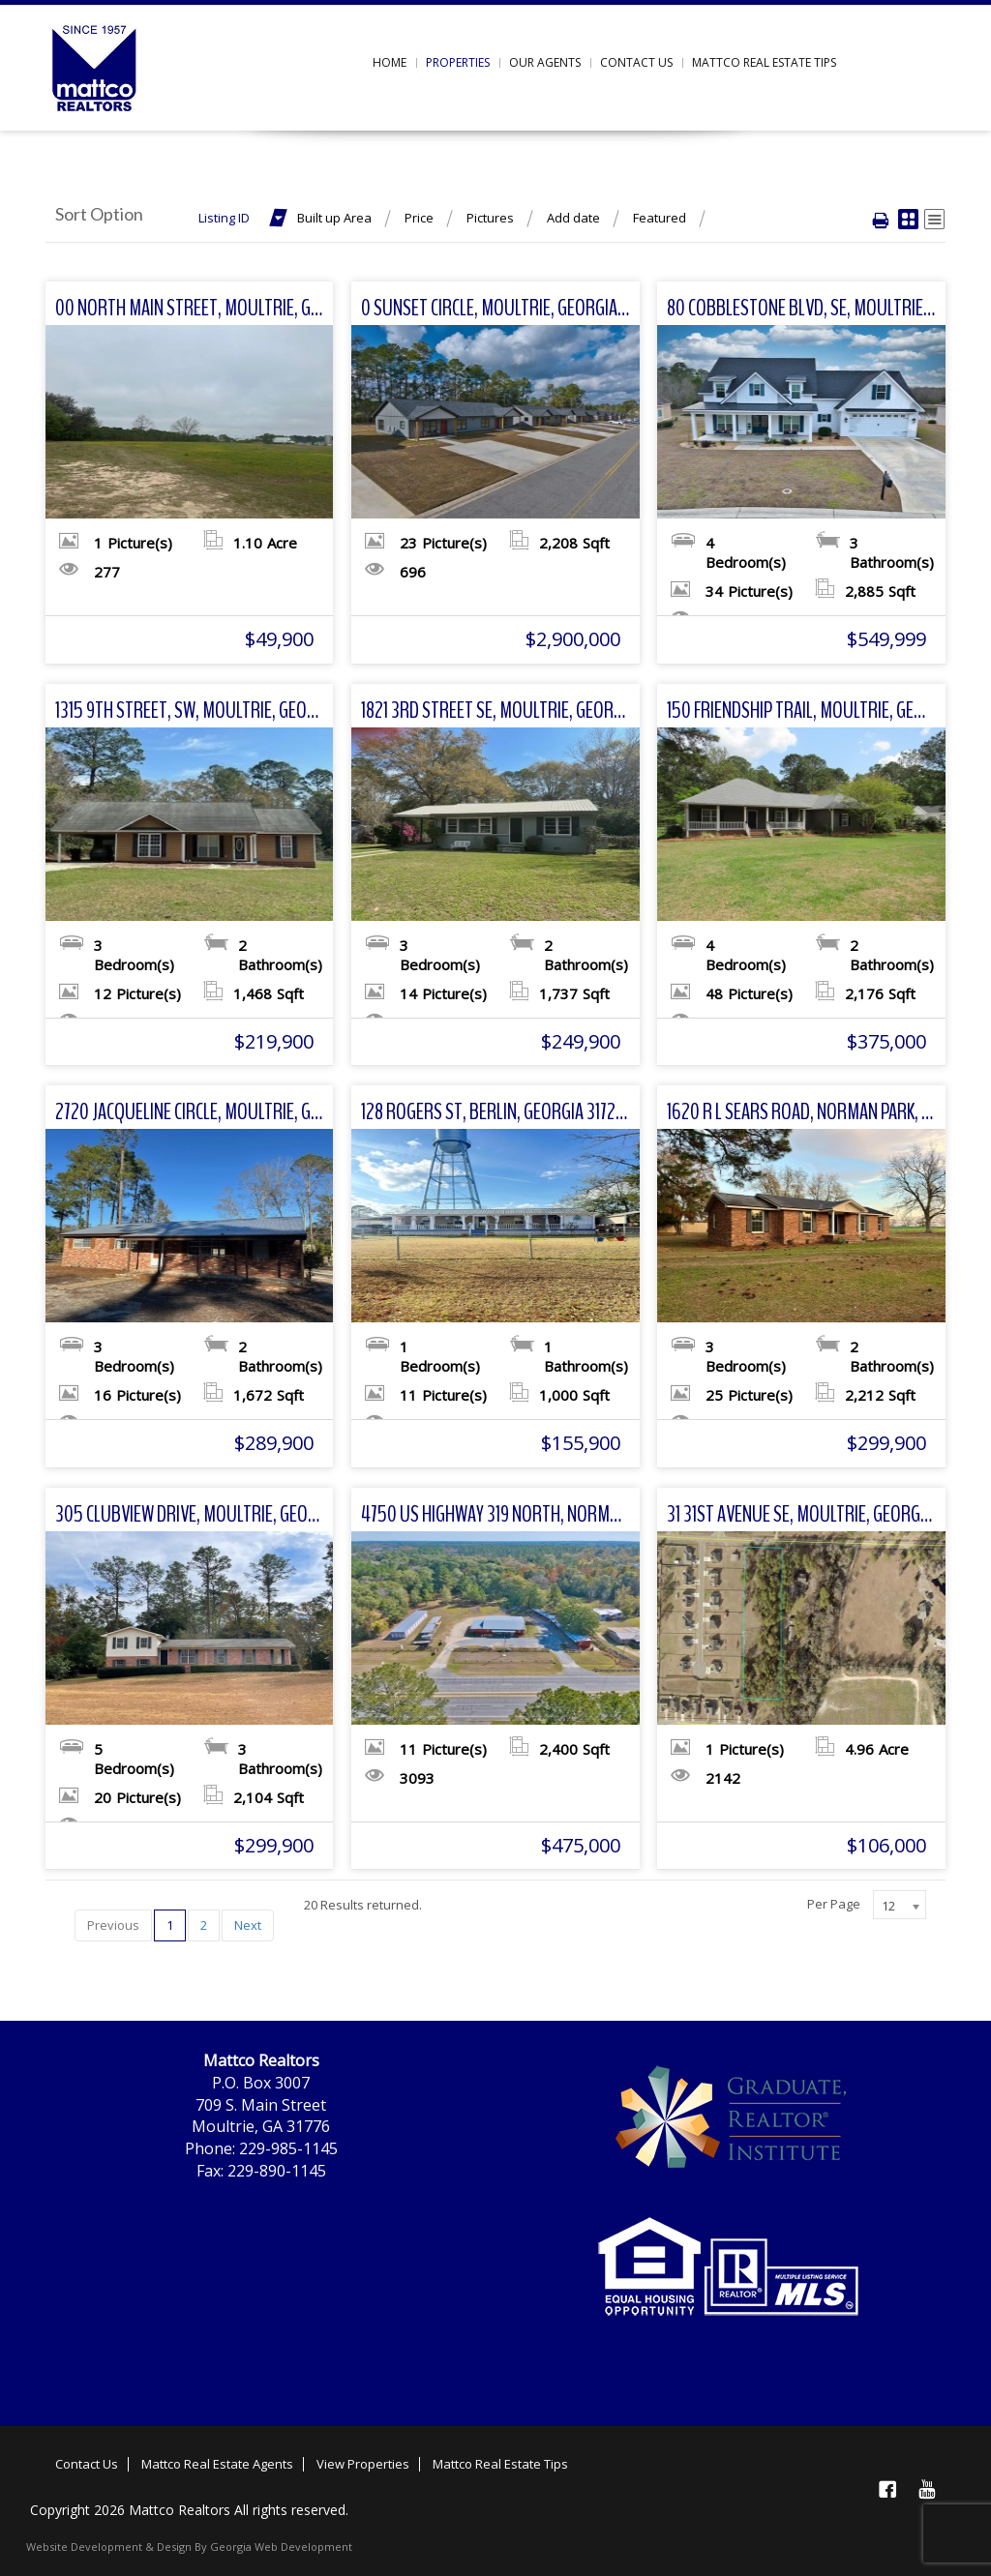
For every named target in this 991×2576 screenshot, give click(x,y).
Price (419, 217)
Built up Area (334, 217)
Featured (659, 217)
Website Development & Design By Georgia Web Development (189, 2546)
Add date (573, 217)
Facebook (887, 2488)
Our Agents (545, 62)
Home (389, 62)
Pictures (490, 217)
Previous (113, 1925)
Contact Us (86, 2463)
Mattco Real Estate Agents (217, 2463)
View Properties (362, 2463)
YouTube (926, 2488)
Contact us (636, 62)
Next (247, 1925)
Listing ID (224, 217)
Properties (458, 62)
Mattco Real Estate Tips (764, 62)
